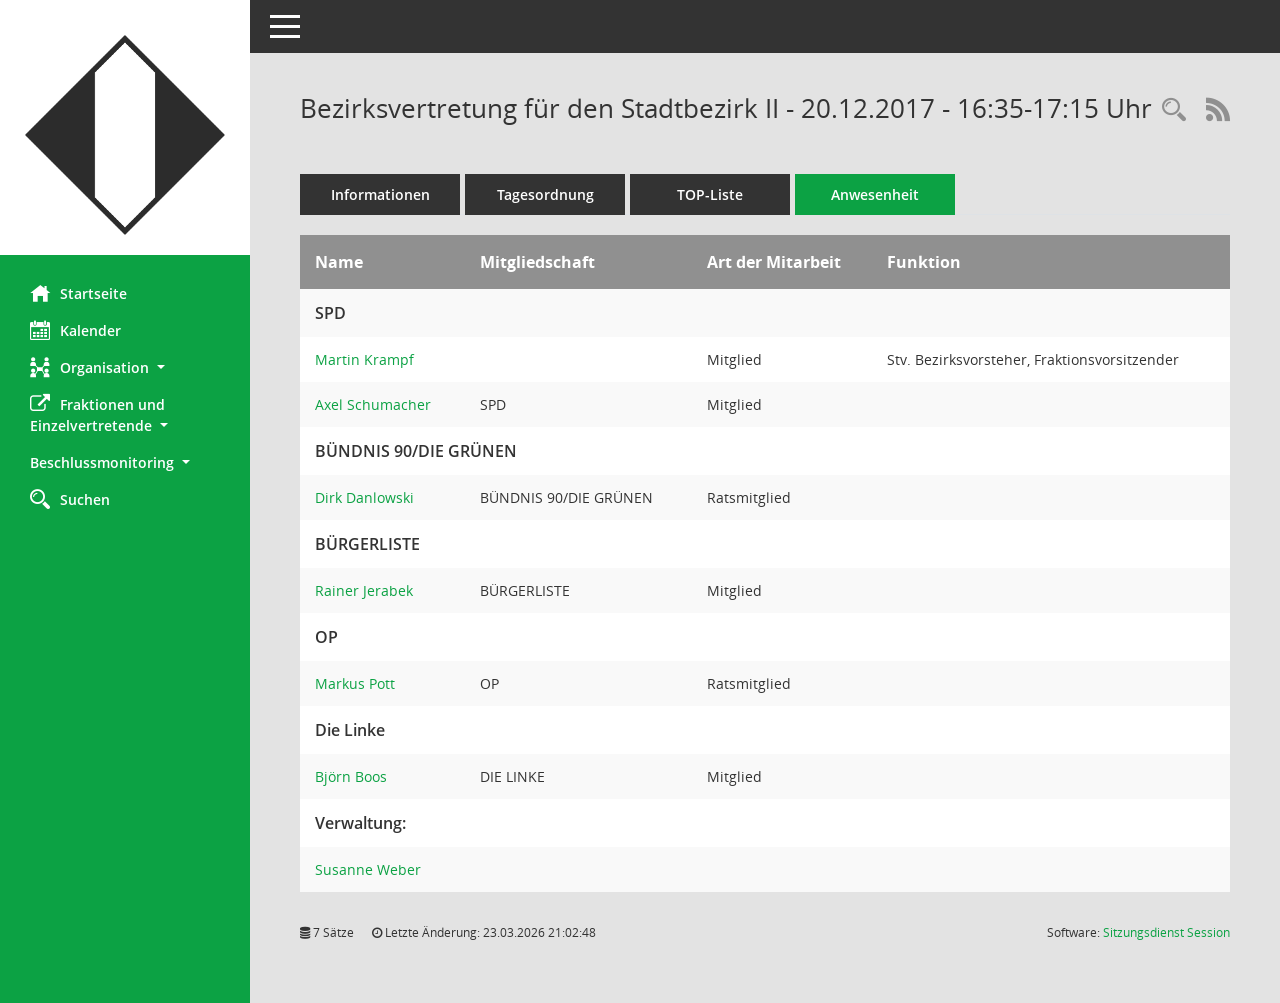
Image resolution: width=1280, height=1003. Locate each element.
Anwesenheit (875, 194)
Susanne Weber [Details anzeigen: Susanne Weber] (368, 869)
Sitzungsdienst (1166, 932)
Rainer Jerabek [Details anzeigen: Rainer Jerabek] (364, 590)
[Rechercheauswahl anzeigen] (1174, 110)
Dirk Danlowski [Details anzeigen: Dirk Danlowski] (364, 497)
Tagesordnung (545, 194)
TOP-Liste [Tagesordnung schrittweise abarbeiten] (710, 194)
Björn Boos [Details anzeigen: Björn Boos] (351, 776)
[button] (125, 367)
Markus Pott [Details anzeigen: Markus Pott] (355, 683)
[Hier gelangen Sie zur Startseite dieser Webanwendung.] (125, 135)
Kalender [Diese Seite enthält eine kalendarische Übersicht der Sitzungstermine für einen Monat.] (75, 330)
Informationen (380, 194)
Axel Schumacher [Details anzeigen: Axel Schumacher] (373, 404)
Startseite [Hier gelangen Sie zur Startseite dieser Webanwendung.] (78, 293)
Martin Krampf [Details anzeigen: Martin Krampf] (364, 359)
